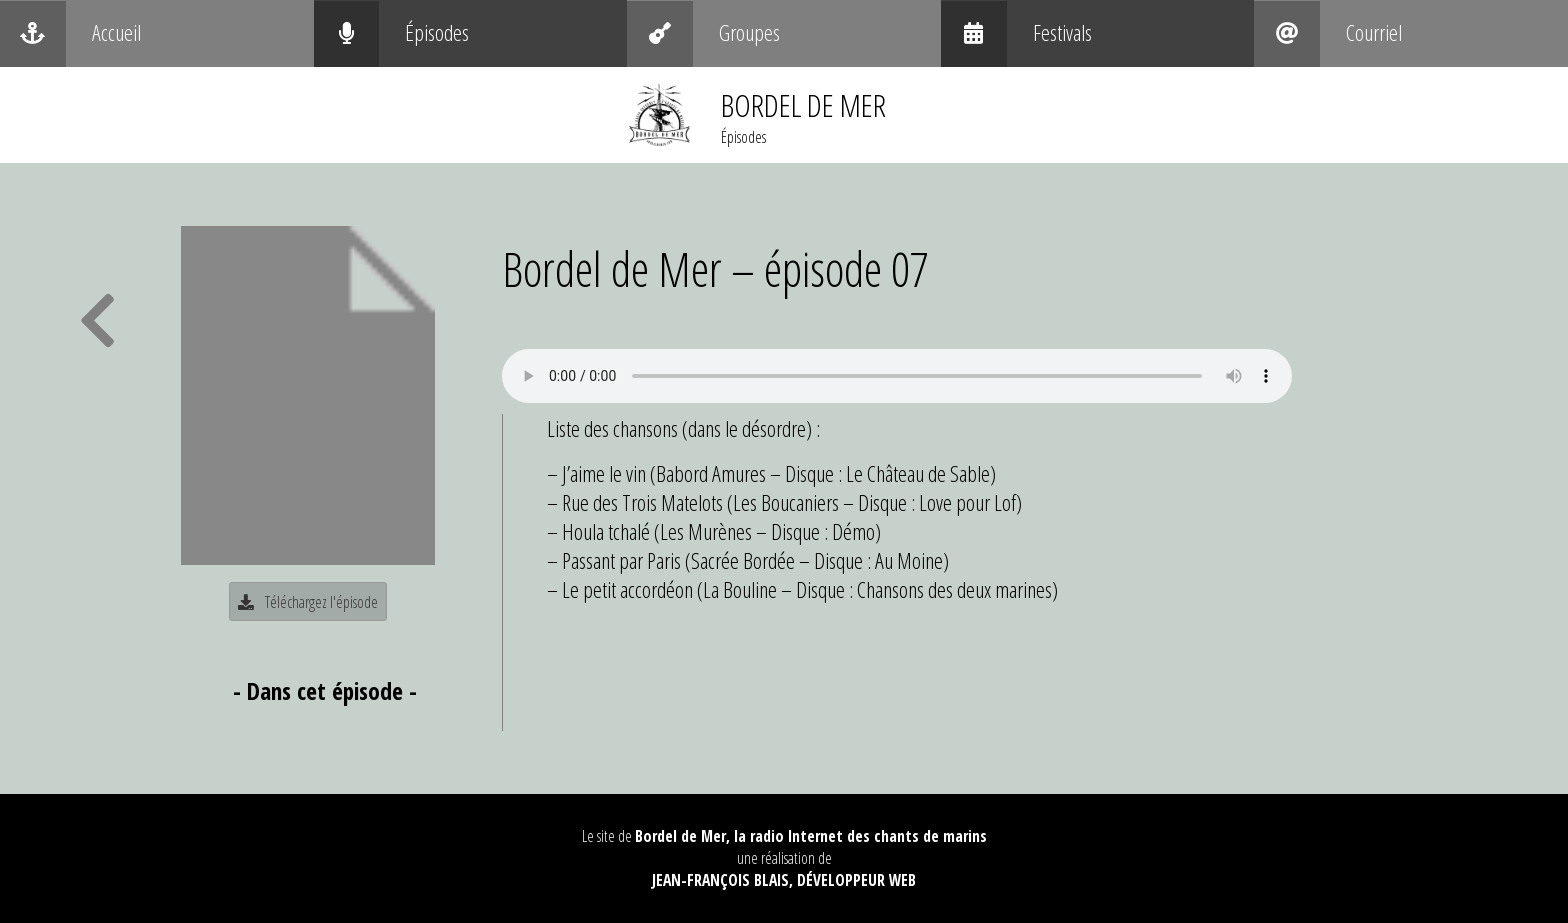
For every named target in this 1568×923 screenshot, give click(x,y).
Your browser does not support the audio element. (897, 376)
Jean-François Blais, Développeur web (784, 880)
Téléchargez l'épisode (308, 602)
